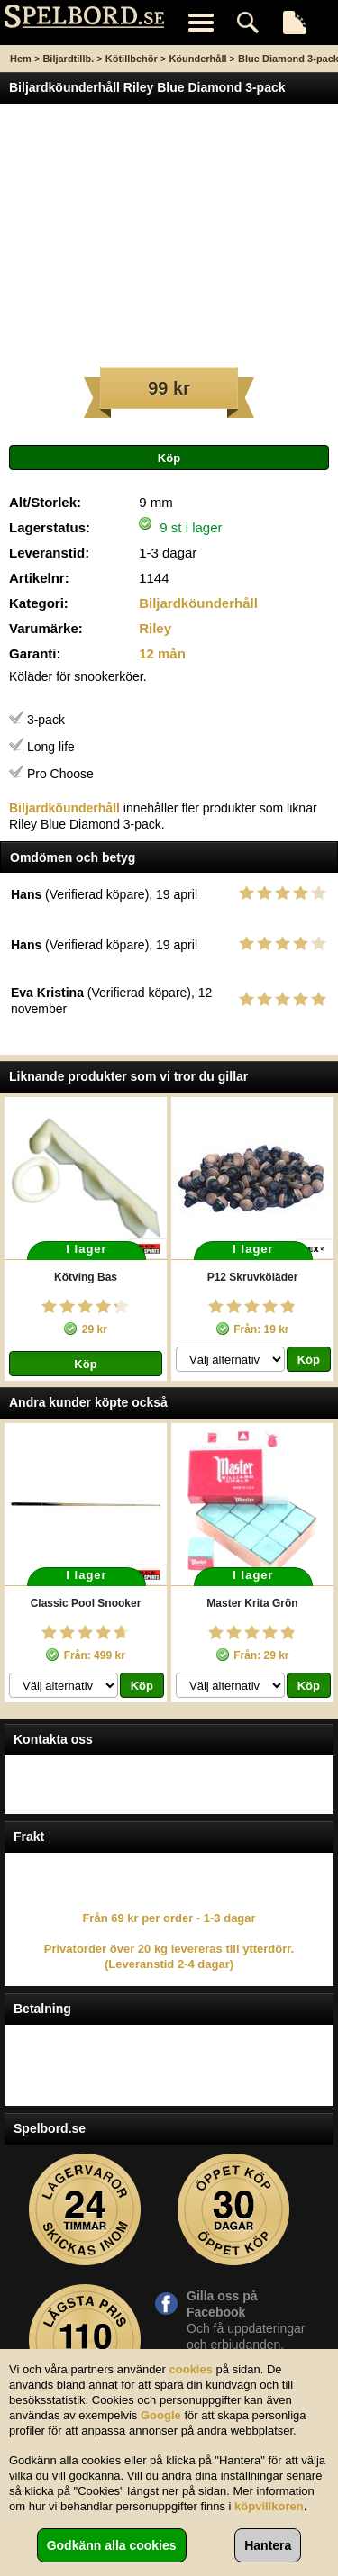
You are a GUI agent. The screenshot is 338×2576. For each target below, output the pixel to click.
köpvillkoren (269, 2506)
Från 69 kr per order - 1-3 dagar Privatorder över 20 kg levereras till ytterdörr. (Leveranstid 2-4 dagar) (169, 1941)
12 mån (162, 653)
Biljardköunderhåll (198, 603)
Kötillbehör (131, 58)
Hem (21, 58)
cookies (191, 2369)
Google (161, 2415)
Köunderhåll (197, 58)
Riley (155, 628)
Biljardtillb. (68, 58)
